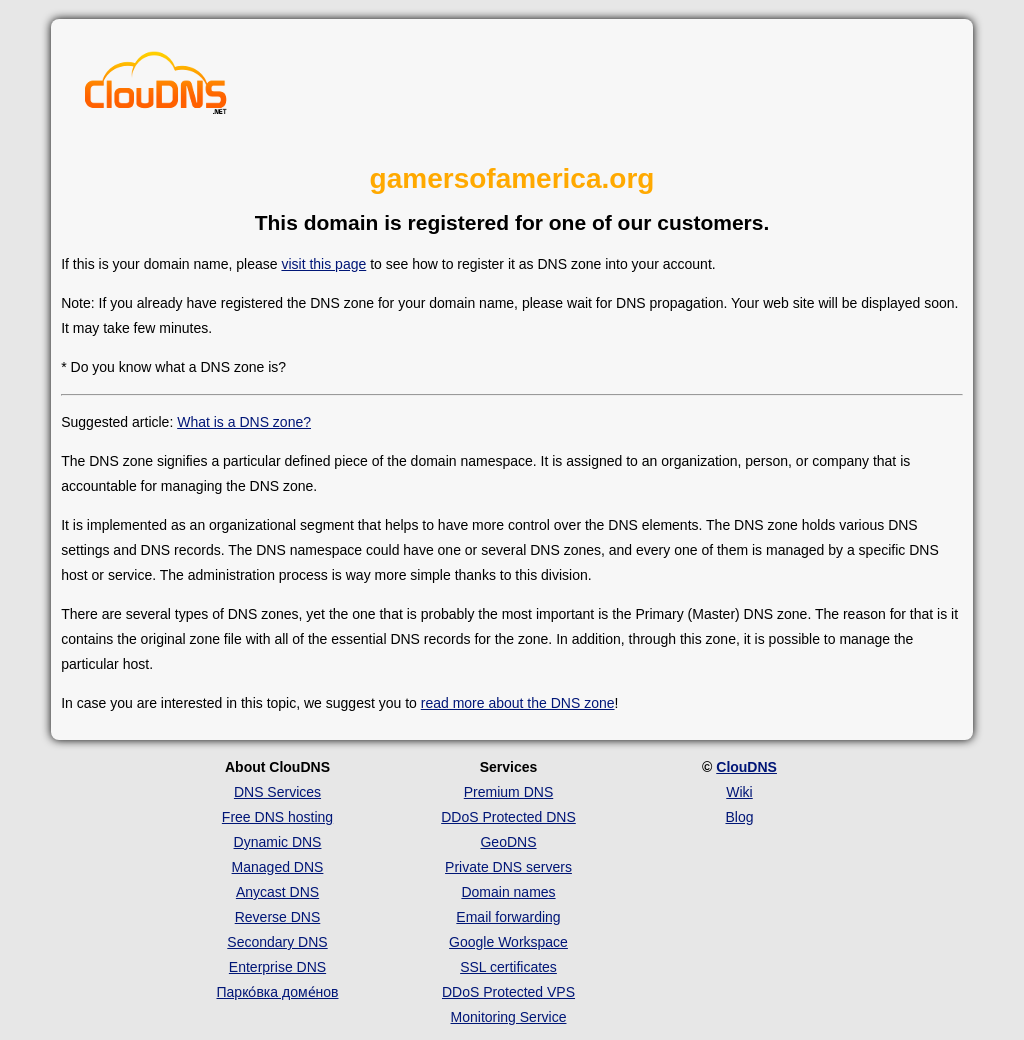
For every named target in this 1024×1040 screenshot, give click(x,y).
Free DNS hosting (277, 817)
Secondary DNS (277, 942)
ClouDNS (746, 767)
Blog (739, 817)
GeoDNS (508, 842)
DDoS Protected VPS (508, 992)
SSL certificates (508, 967)
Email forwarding (508, 917)
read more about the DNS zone (518, 703)
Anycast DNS (277, 892)
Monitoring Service (509, 1017)
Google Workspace (508, 942)
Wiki (739, 792)
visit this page (323, 264)
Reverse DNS (278, 917)
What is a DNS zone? (244, 422)
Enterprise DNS (277, 967)
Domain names (508, 892)
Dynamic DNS (278, 842)
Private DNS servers (508, 867)
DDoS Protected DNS (508, 817)
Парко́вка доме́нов (278, 992)
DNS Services (277, 792)
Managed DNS (278, 867)
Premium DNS (508, 792)
